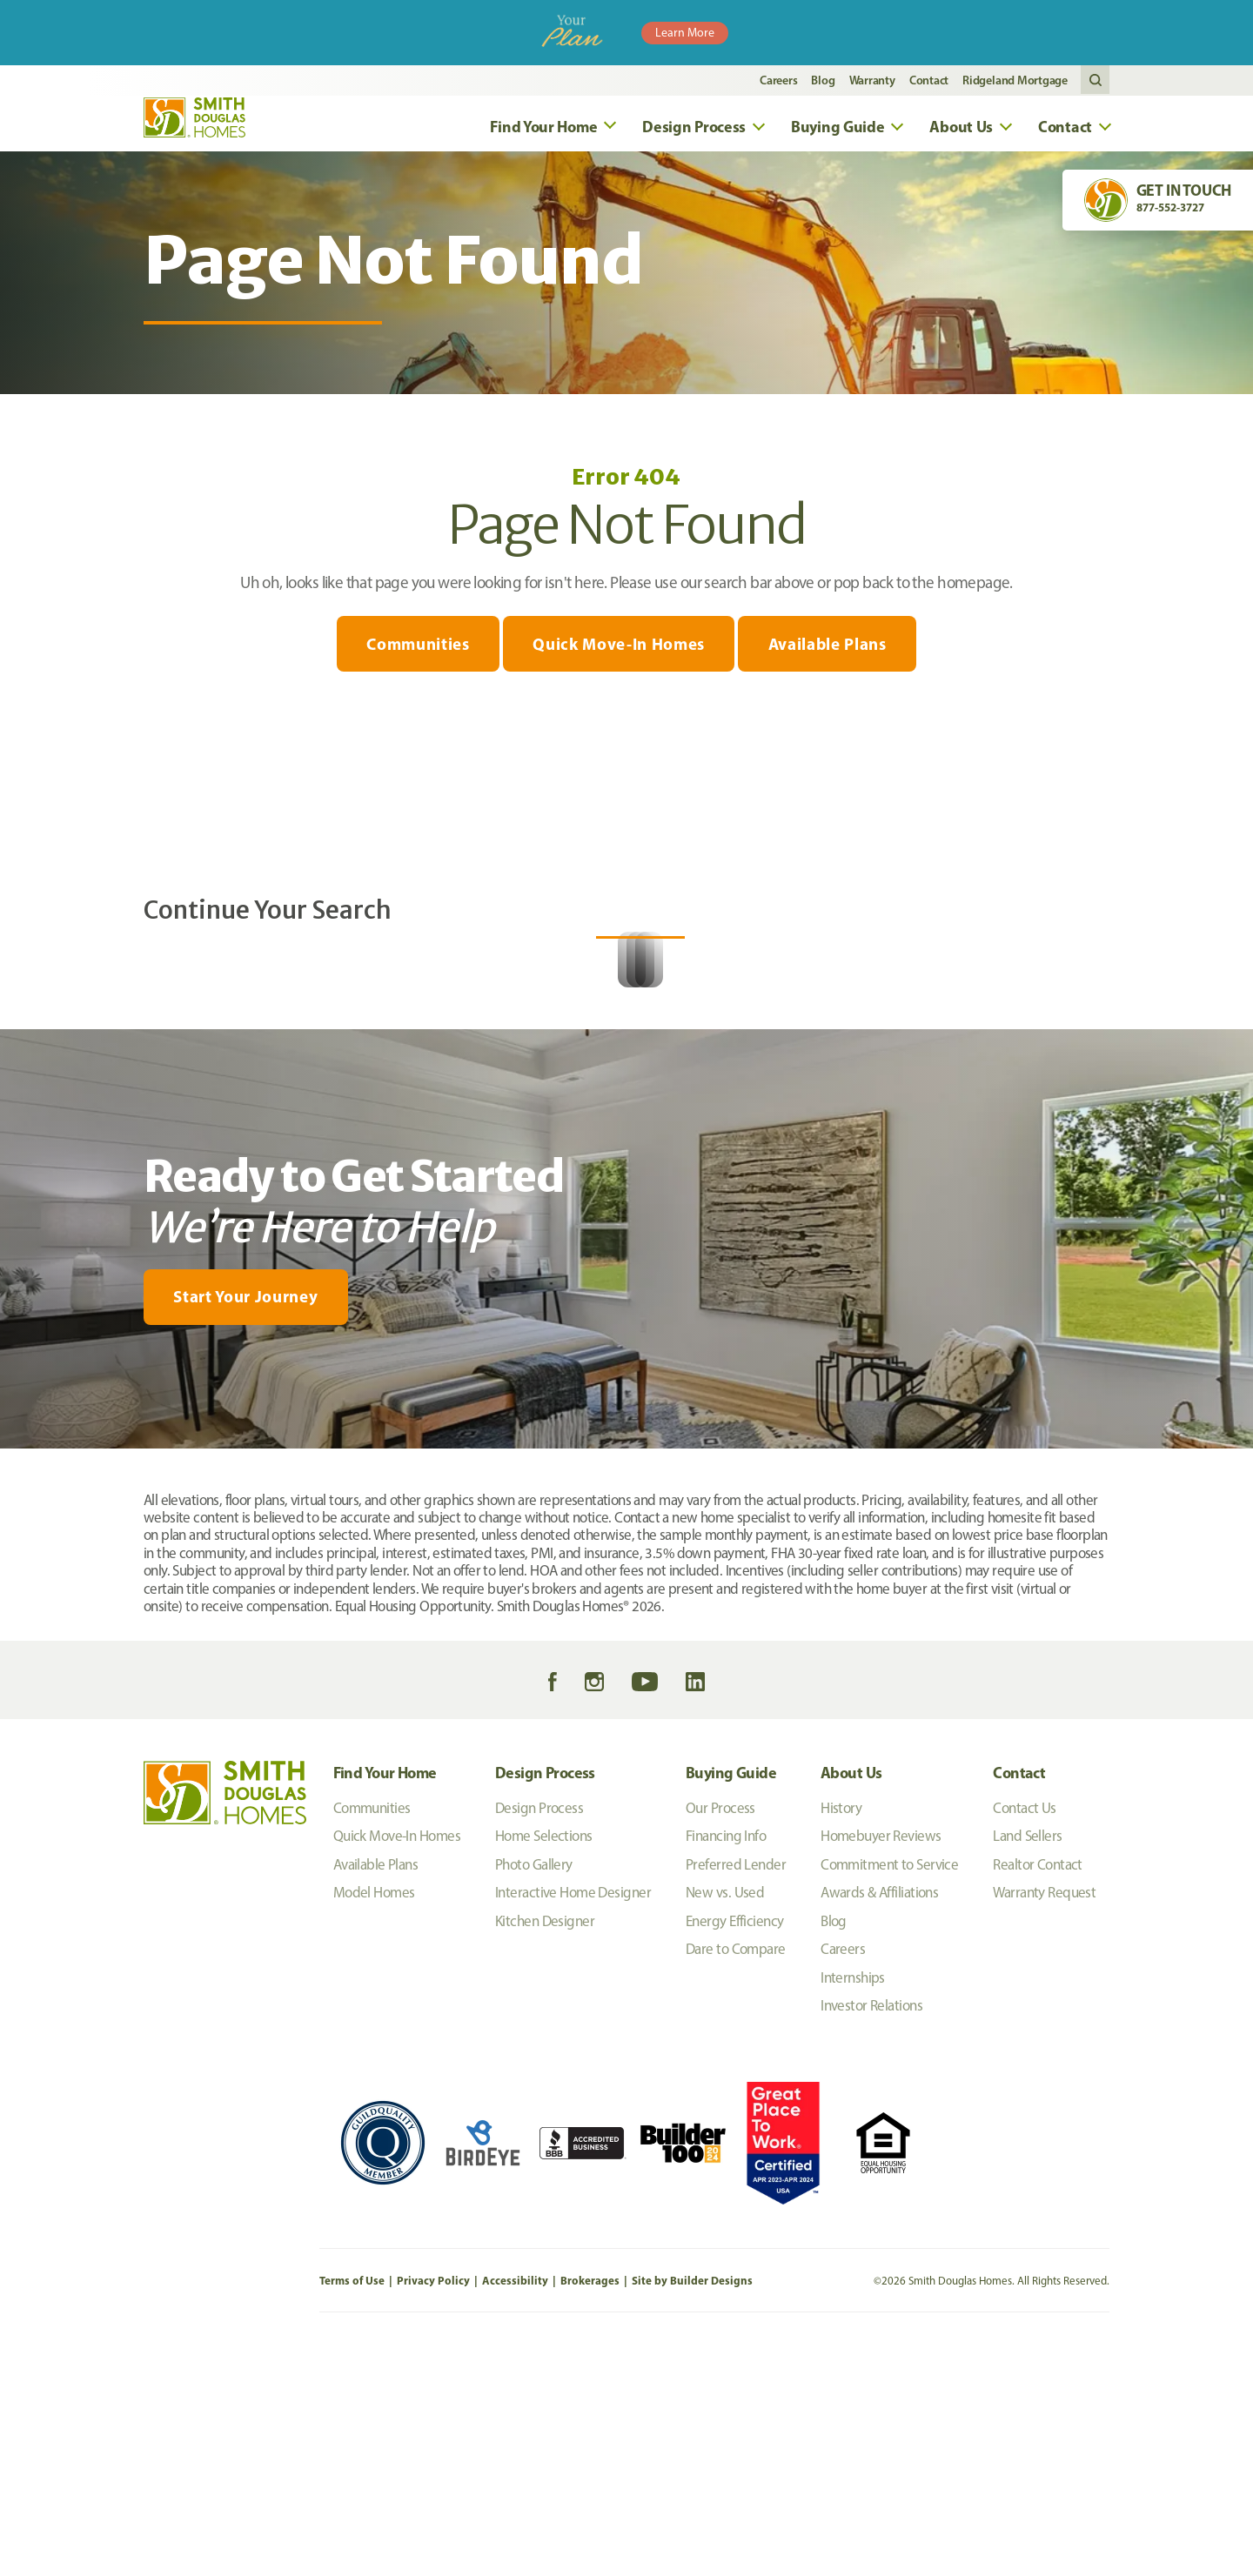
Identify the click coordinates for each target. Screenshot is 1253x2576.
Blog (822, 80)
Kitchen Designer (544, 2142)
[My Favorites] (53, 1680)
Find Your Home (385, 1994)
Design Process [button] (694, 131)
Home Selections (544, 2057)
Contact (928, 80)
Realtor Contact (1037, 2086)
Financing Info (726, 2057)
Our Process (720, 2029)
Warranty (872, 80)
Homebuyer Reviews (881, 2057)
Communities (415, 652)
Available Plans (830, 652)
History (841, 2029)
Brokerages (590, 2502)
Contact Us (1024, 2029)
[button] (1095, 80)
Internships (853, 2199)
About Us (851, 1994)
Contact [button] (1065, 131)
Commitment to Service (889, 2086)
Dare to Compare (736, 2170)
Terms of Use (352, 2502)
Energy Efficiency (734, 2142)
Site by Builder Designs (692, 2502)
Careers (778, 80)
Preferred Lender (736, 2086)
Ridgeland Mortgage (1015, 80)
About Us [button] (961, 131)
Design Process (545, 1994)
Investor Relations (871, 2227)
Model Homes (374, 2114)
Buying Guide (731, 1994)
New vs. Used (725, 2114)
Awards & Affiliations (879, 2114)
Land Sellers (1027, 2057)
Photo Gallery (534, 2086)
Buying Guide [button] (837, 131)
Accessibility (515, 2502)
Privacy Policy (433, 2502)
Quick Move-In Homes (619, 652)
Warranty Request (1044, 2114)
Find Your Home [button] (543, 131)
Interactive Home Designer (573, 2114)
